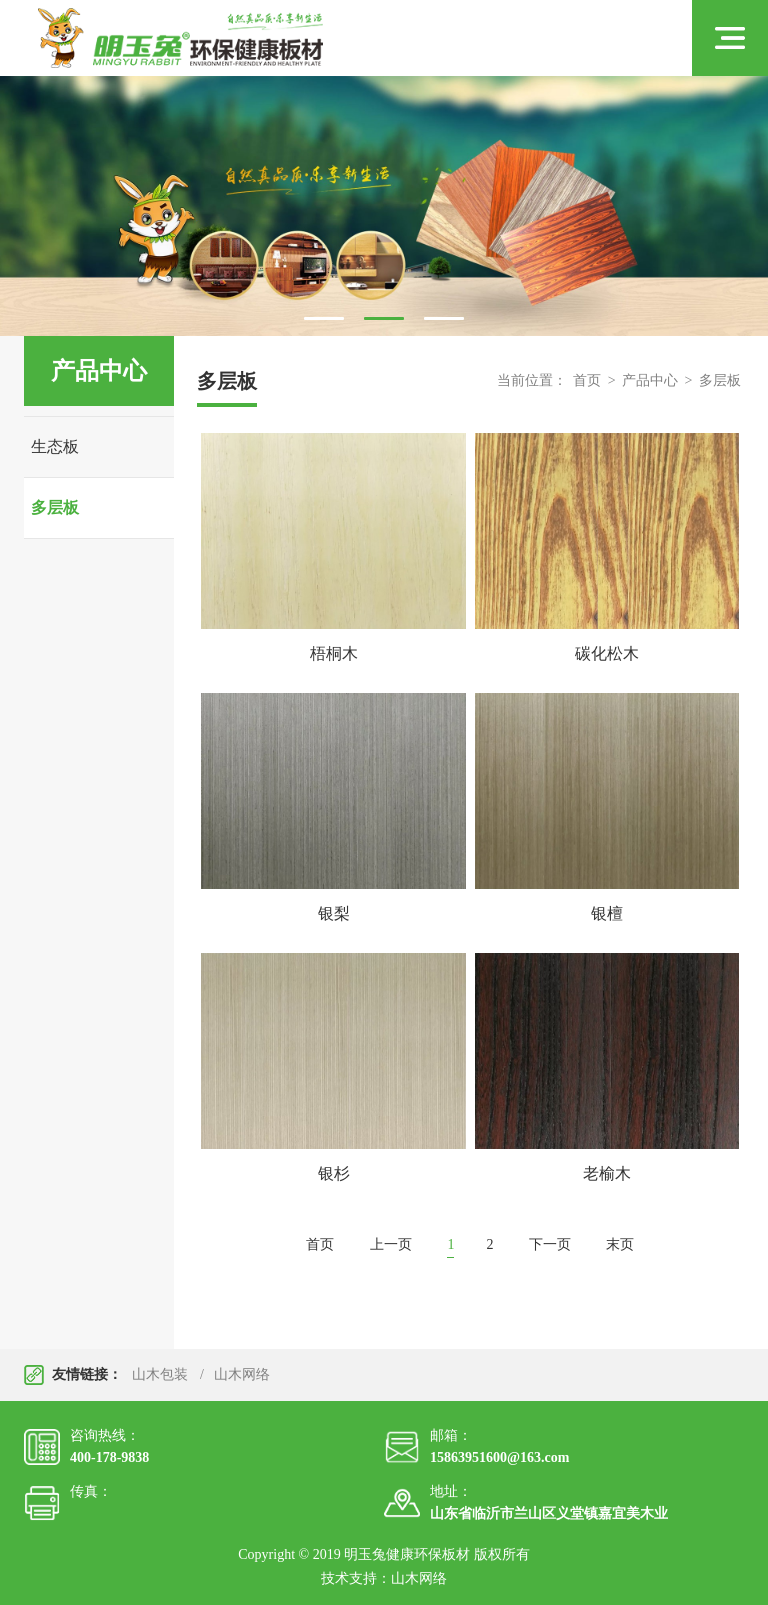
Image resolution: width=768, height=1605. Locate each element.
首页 (587, 380)
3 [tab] (444, 318)
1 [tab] (324, 318)
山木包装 (160, 1374)
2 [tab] (384, 318)
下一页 (550, 1244)
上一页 (391, 1244)
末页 (620, 1244)
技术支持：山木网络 (384, 1578)
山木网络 (242, 1374)
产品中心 (650, 380)
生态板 (55, 446)
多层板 (55, 507)
